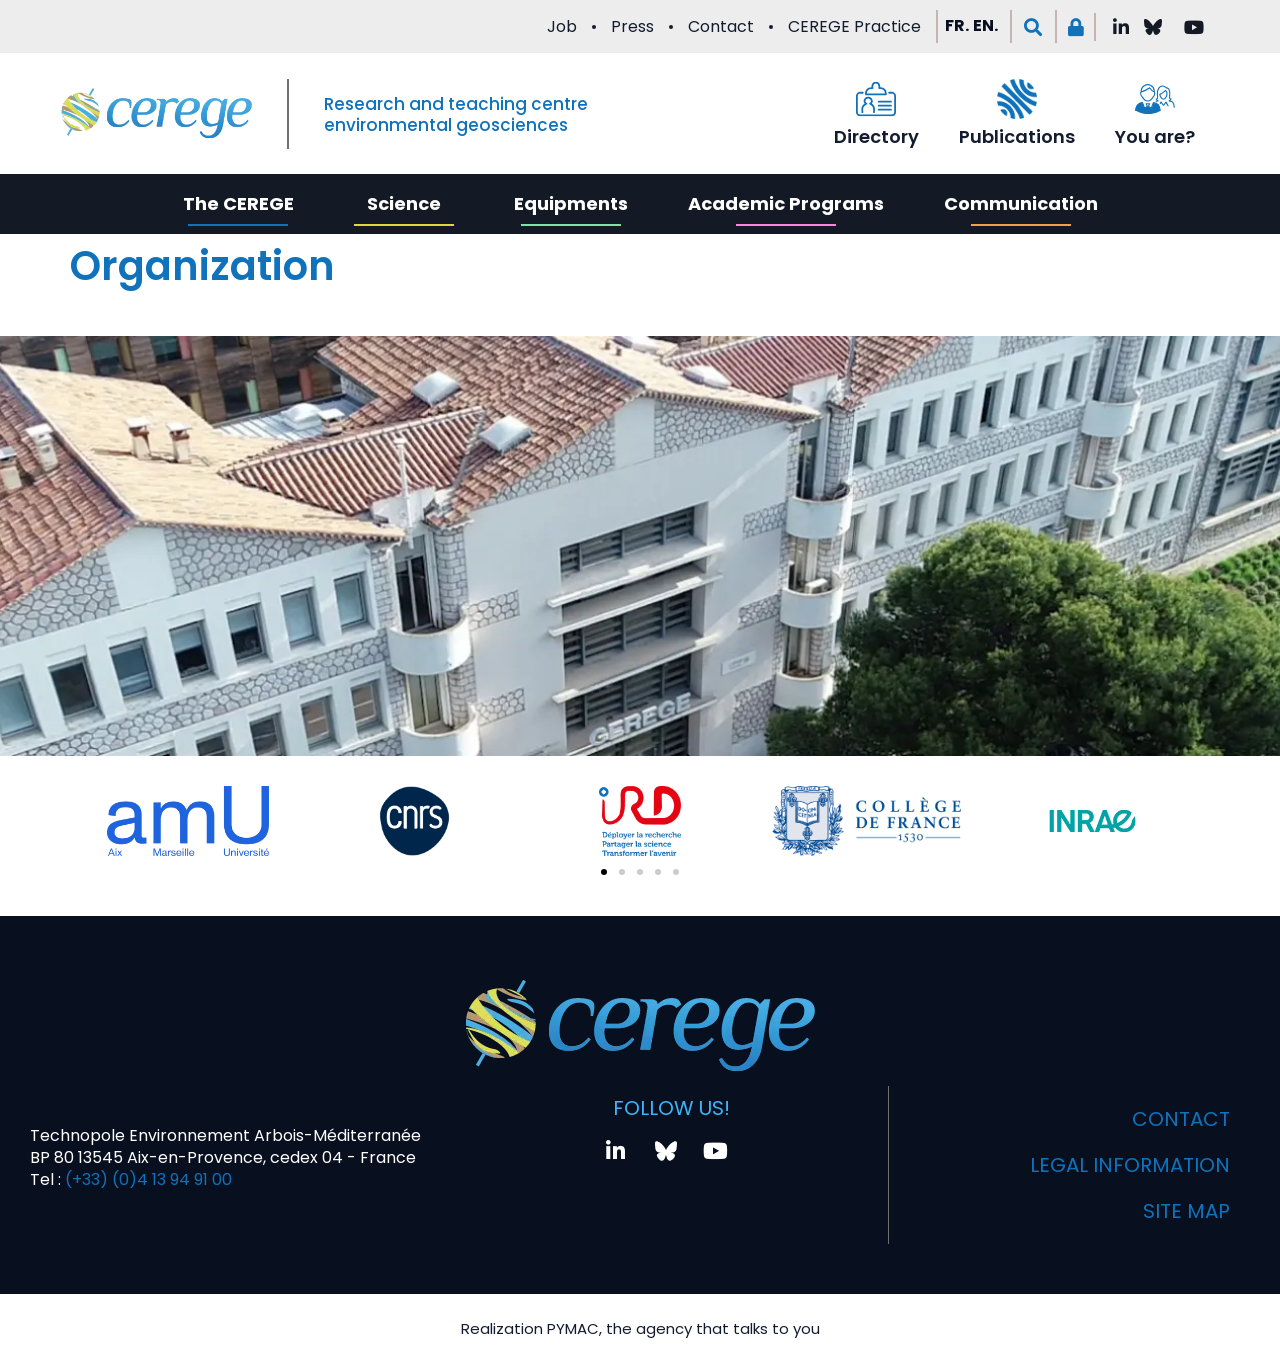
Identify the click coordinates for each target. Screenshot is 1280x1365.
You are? (1155, 136)
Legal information (1130, 1165)
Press (632, 26)
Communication (1021, 203)
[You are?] (1155, 99)
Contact (721, 26)
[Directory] (876, 99)
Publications (1017, 136)
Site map (1186, 1211)
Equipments (571, 203)
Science (404, 203)
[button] (1033, 26)
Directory (876, 136)
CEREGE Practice (854, 26)
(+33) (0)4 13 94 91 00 (146, 1179)
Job (562, 26)
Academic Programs (786, 203)
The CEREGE (238, 203)
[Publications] (1017, 99)
